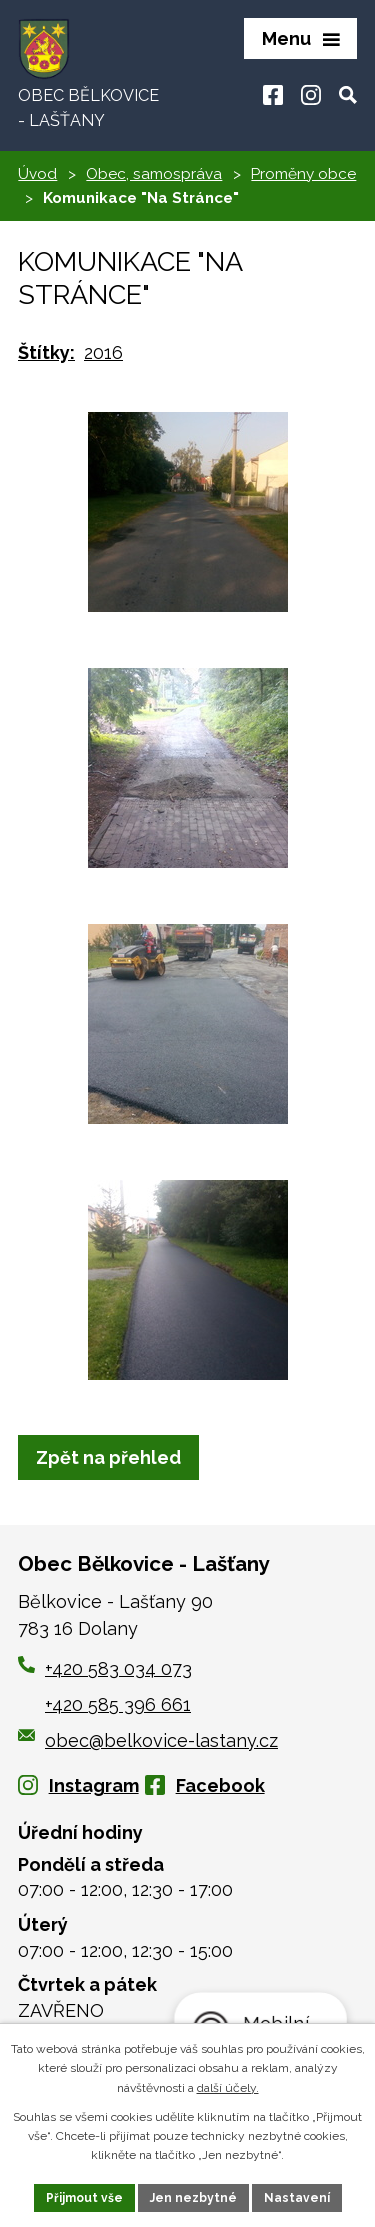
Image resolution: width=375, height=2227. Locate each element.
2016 (103, 352)
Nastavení (297, 2198)
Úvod (37, 174)
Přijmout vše (84, 2198)
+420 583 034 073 (118, 1668)
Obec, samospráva (154, 174)
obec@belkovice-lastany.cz (148, 1740)
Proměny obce (303, 174)
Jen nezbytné (193, 2198)
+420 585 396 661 (118, 1704)
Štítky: (46, 352)
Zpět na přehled (108, 1457)
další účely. (228, 2088)
